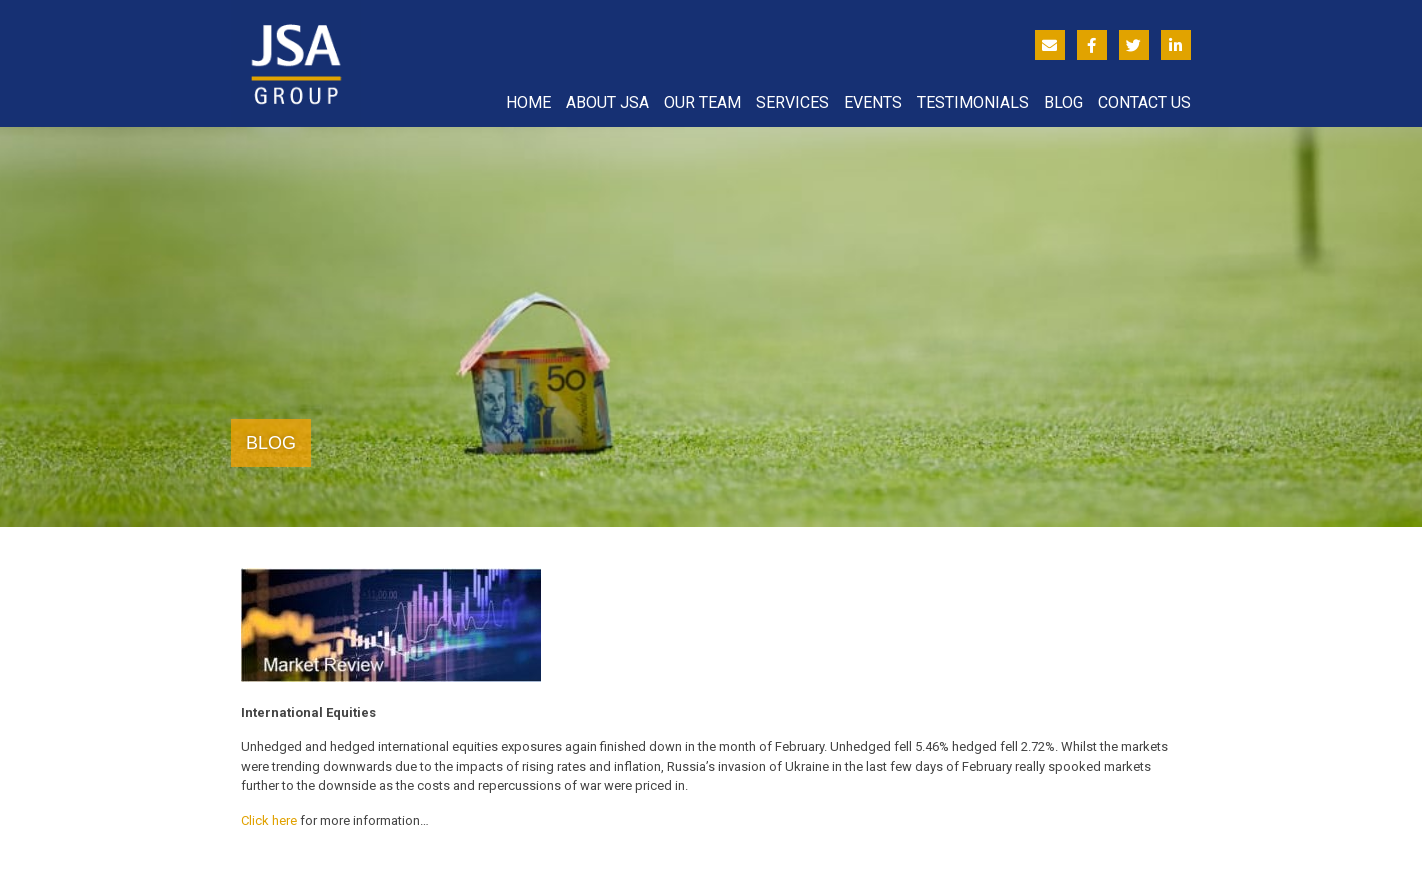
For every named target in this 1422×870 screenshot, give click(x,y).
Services (792, 102)
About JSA (607, 102)
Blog (1063, 102)
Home (528, 102)
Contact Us (1144, 102)
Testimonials (973, 102)
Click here (269, 820)
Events (873, 102)
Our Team (702, 102)
